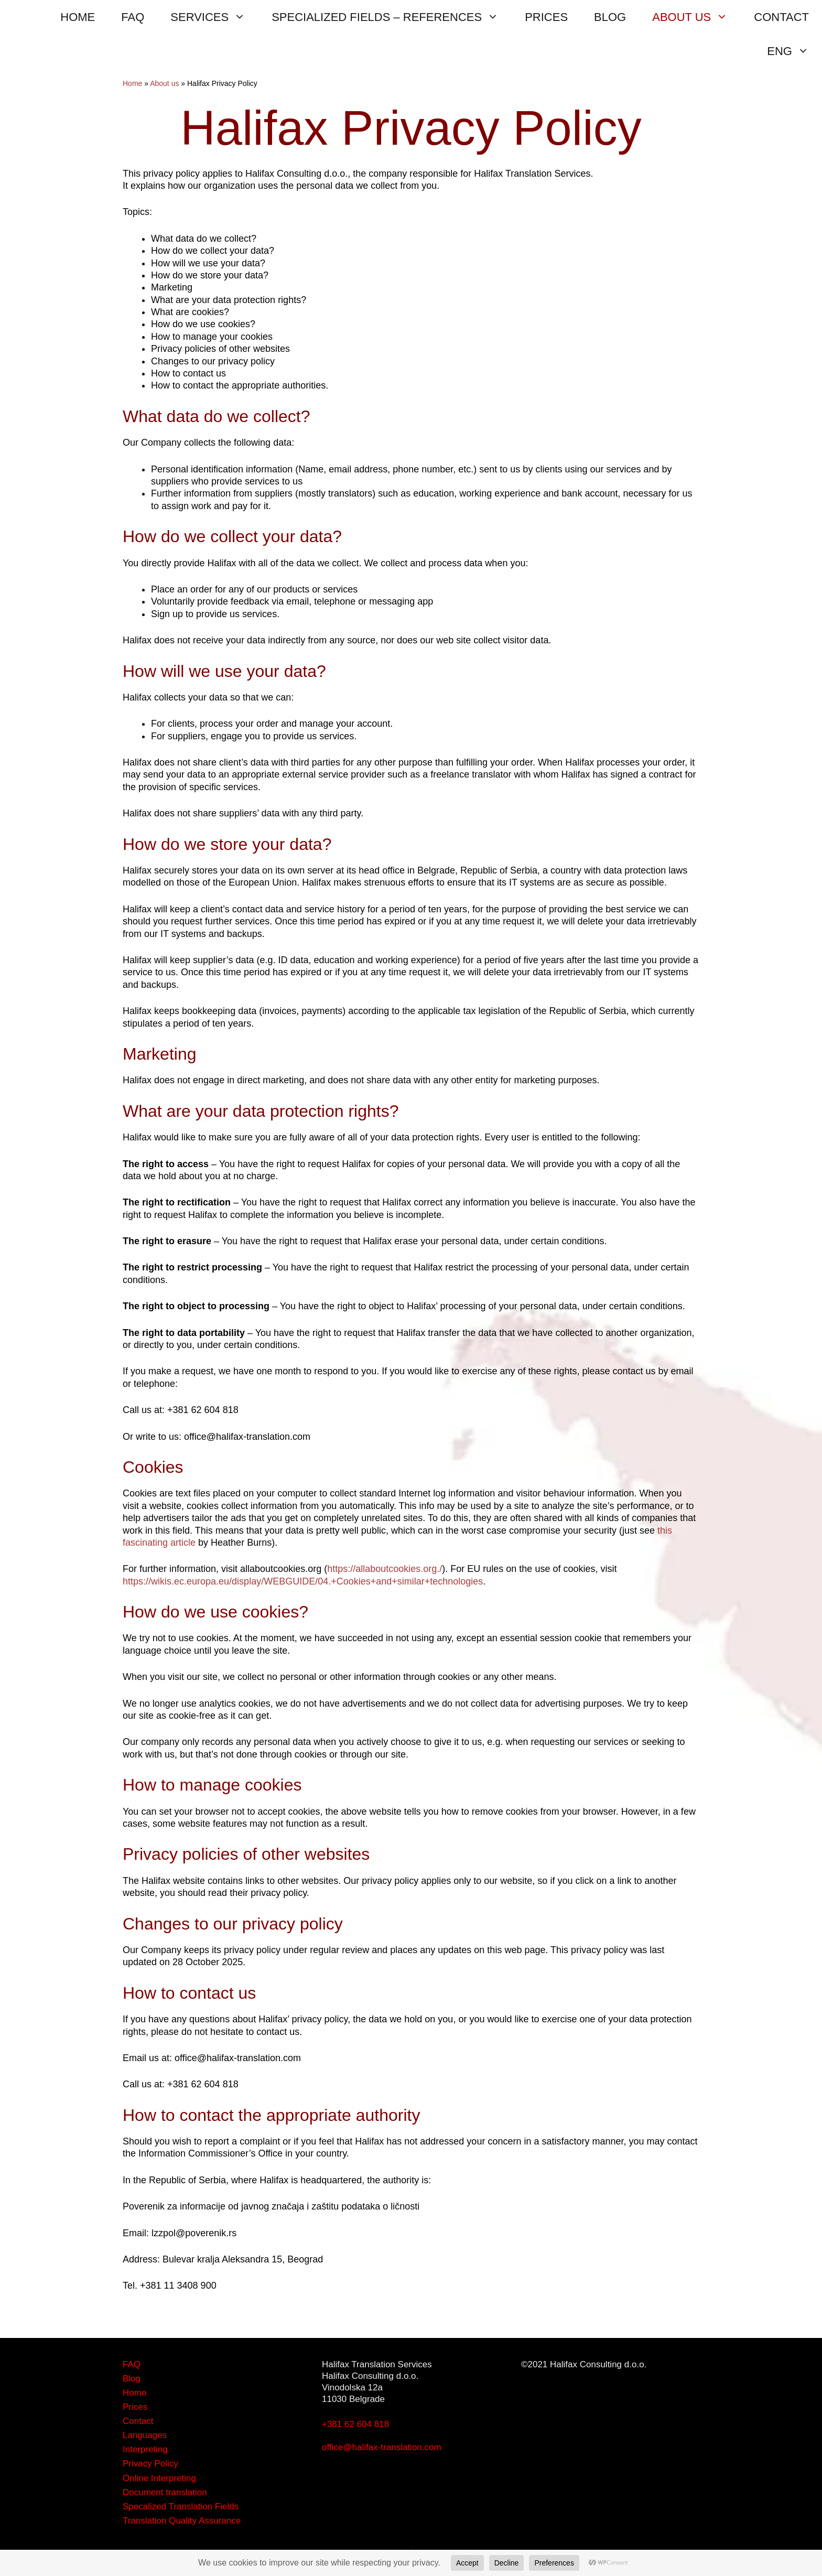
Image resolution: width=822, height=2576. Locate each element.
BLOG (610, 17)
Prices (135, 2407)
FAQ (132, 17)
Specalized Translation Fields (181, 2507)
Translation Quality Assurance (182, 2521)
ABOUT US (696, 17)
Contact (138, 2421)
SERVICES (214, 17)
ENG (794, 51)
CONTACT (781, 17)
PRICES (546, 17)
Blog (131, 2379)
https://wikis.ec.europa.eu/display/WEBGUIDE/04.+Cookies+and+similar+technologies (303, 1581)
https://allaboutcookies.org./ (384, 1569)
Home (132, 83)
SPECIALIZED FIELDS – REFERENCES (392, 17)
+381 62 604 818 (355, 2424)
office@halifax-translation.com (381, 2447)
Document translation (165, 2492)
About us (164, 83)
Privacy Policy (150, 2464)
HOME (77, 17)
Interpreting (145, 2449)
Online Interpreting (159, 2478)
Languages (145, 2435)
